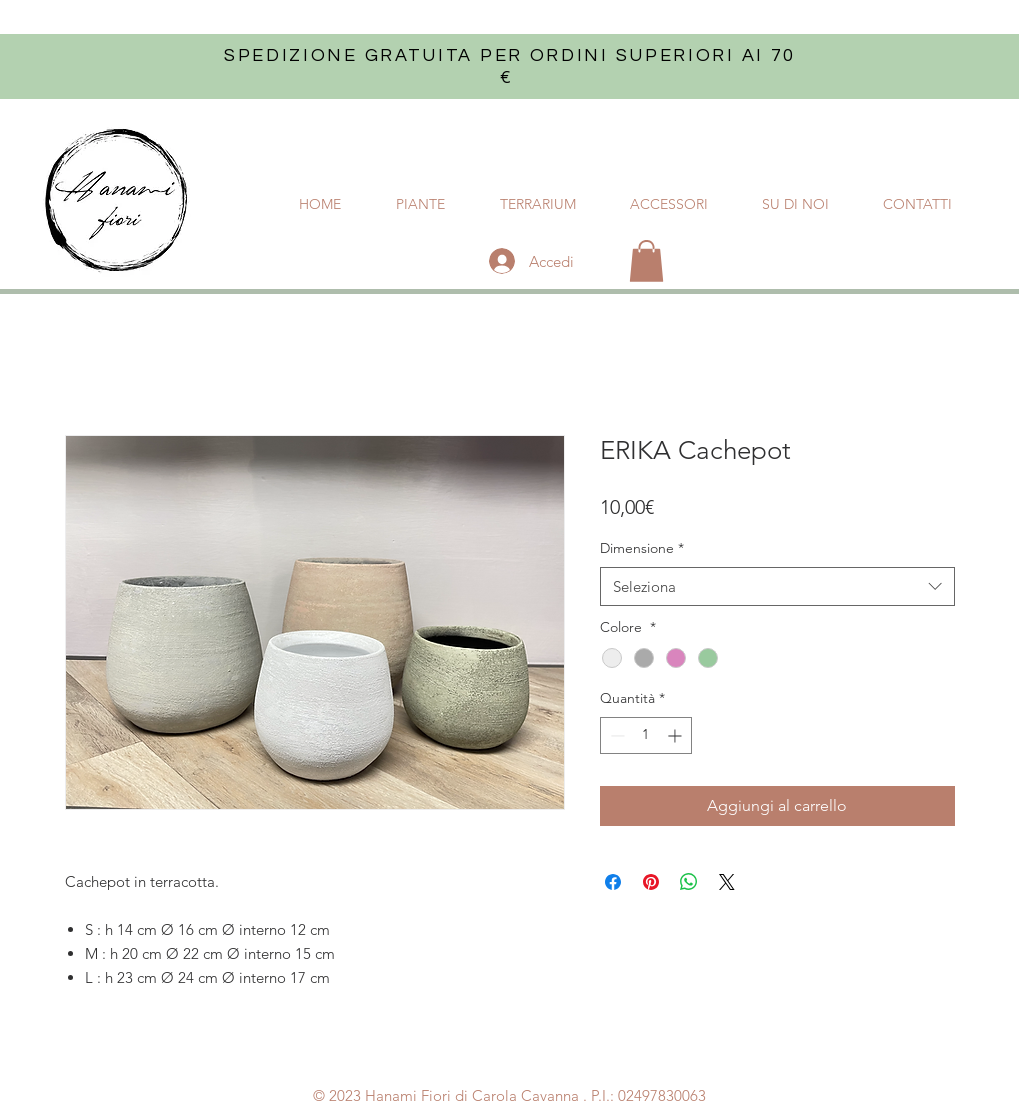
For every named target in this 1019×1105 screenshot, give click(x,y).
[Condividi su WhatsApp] (689, 882)
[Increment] (676, 735)
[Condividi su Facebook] (613, 882)
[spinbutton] (646, 735)
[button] (646, 261)
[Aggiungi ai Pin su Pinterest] (651, 882)
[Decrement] (615, 735)
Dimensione (642, 548)
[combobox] (777, 586)
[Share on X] (727, 882)
